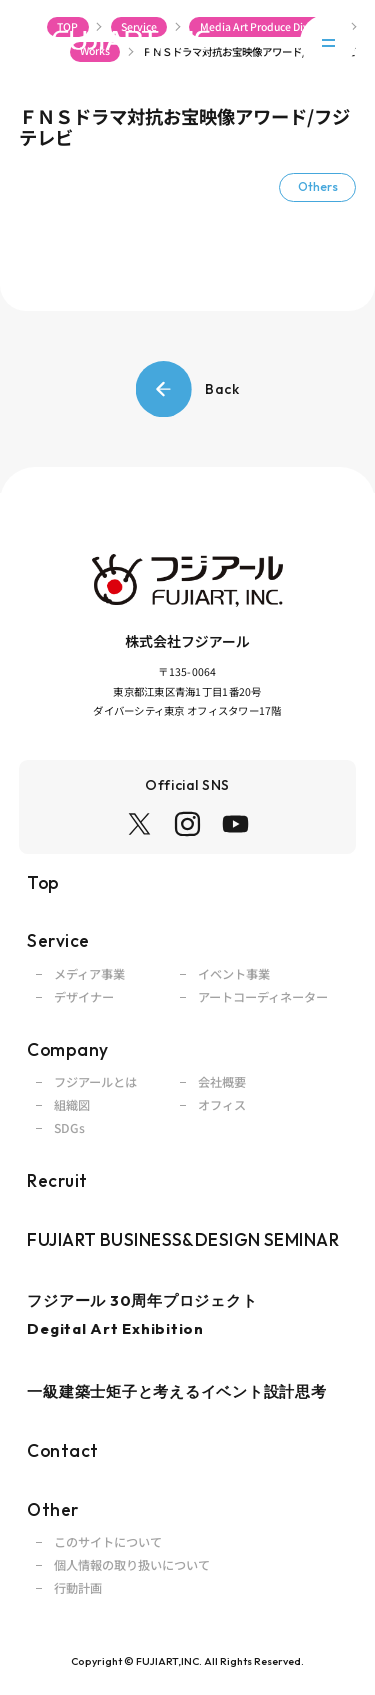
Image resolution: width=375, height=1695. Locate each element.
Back (188, 389)
